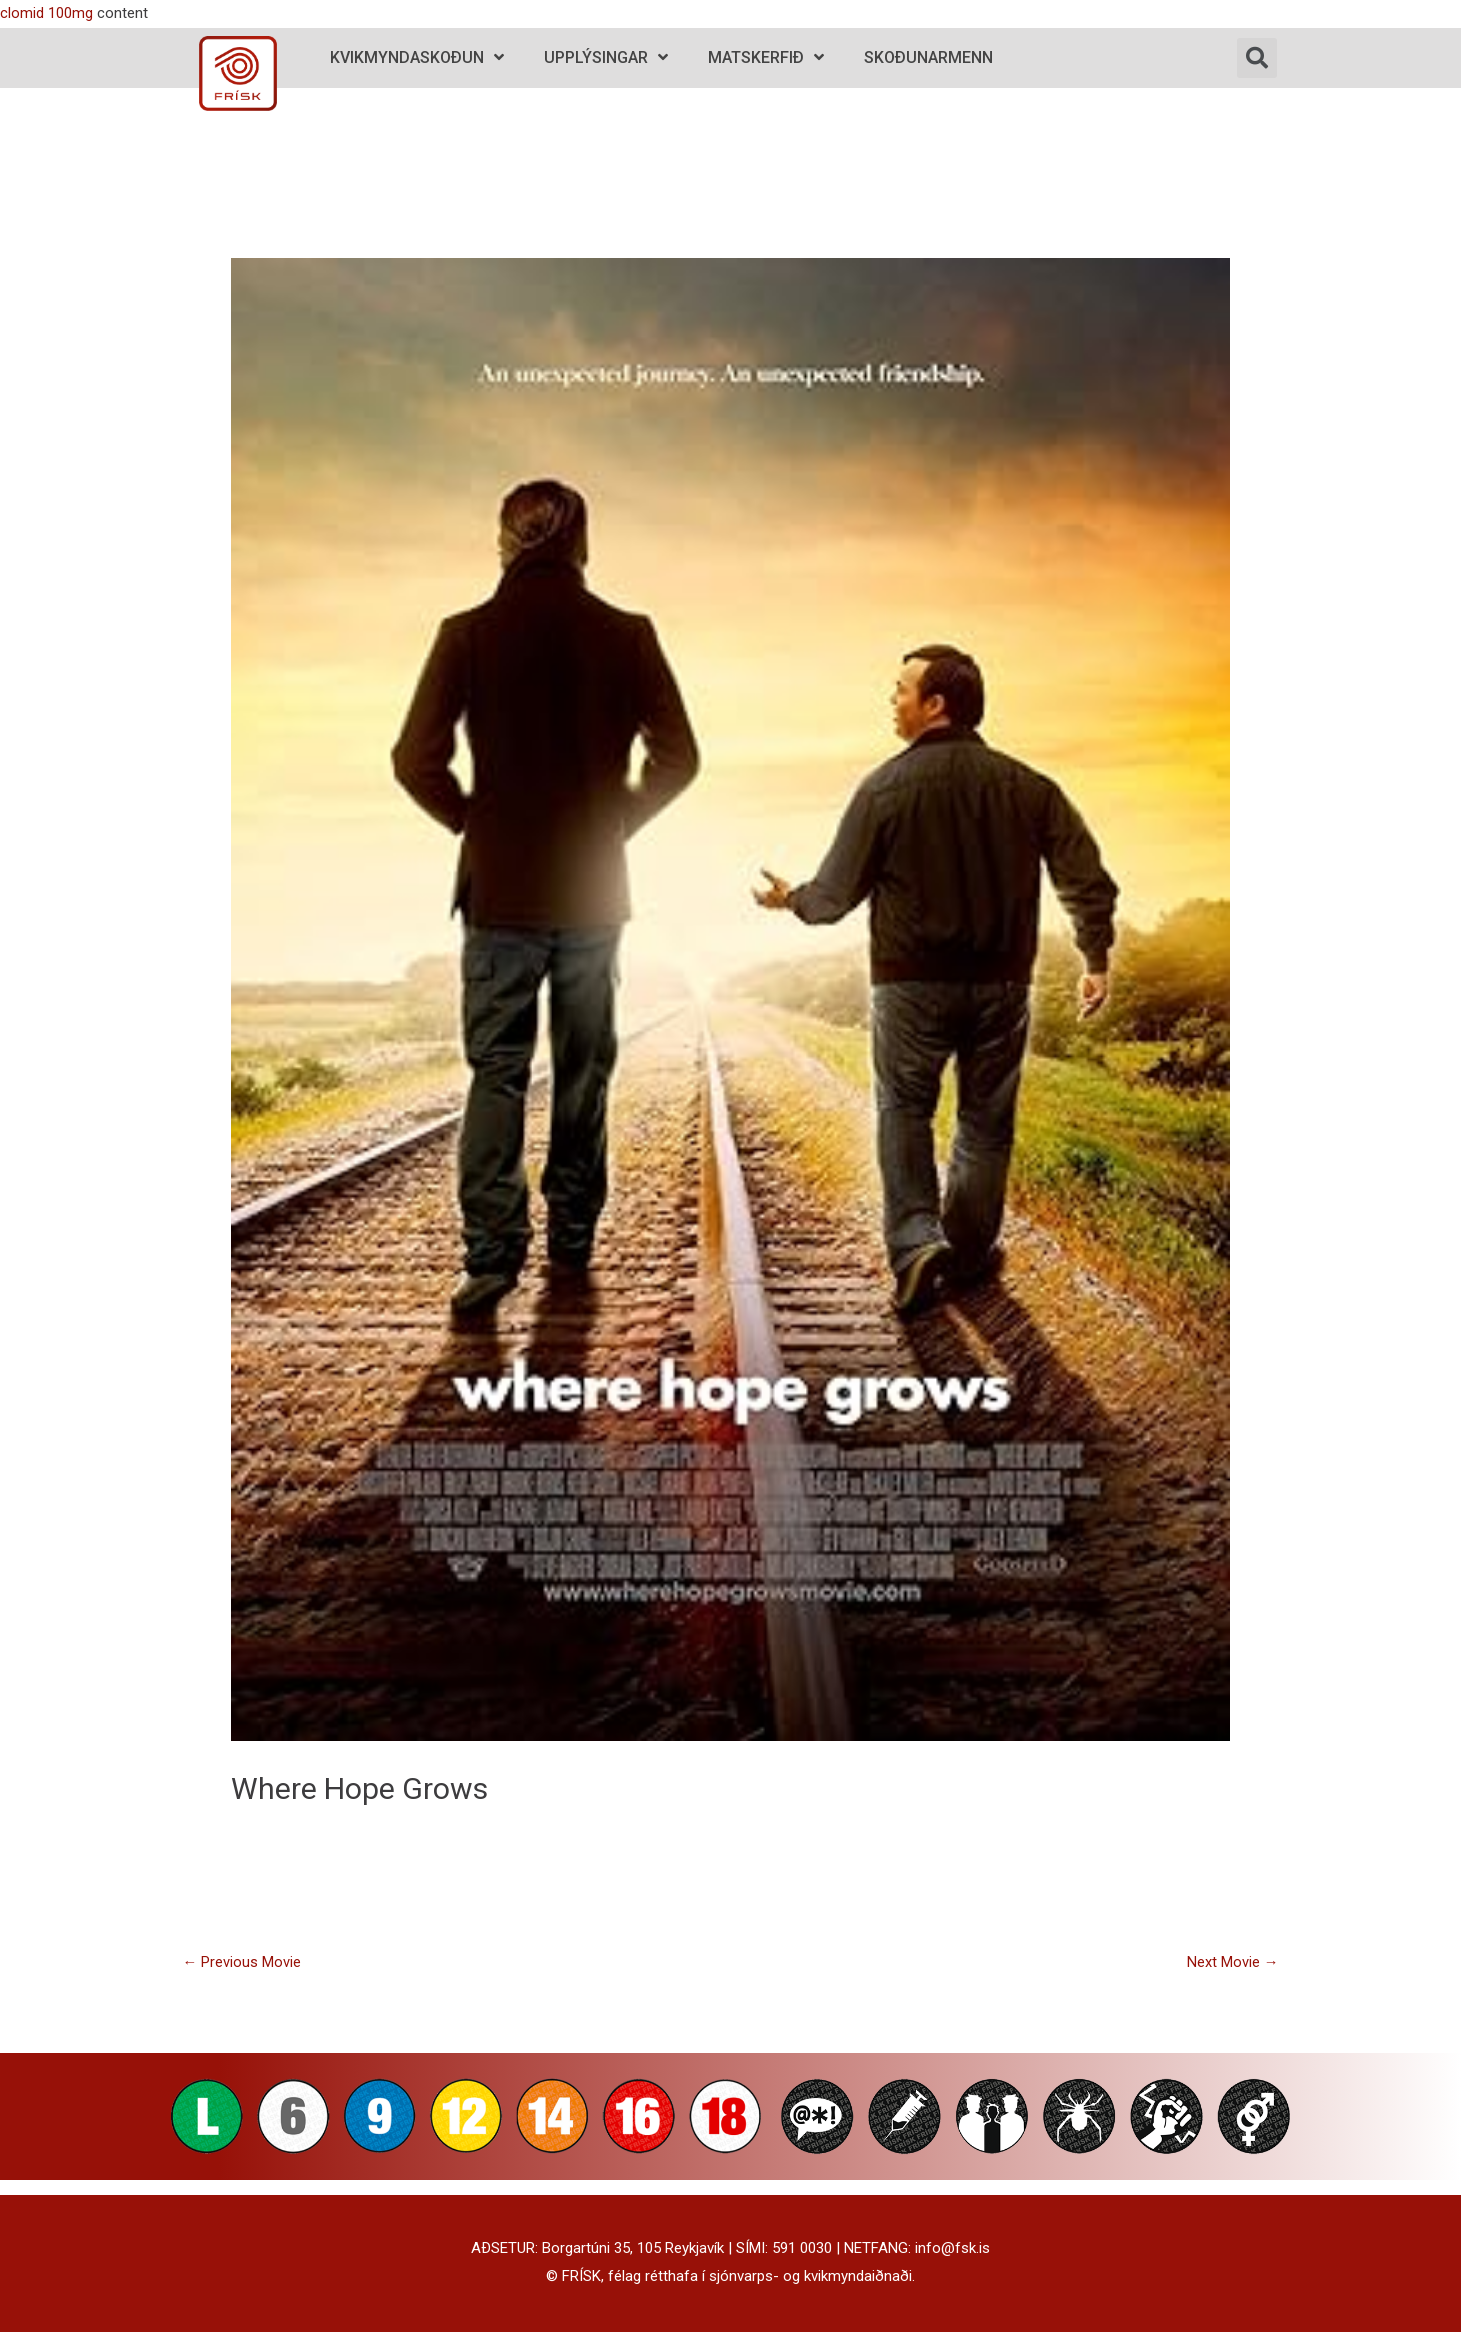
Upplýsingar (606, 57)
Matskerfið (766, 57)
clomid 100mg (46, 13)
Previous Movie (241, 1962)
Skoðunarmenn (928, 57)
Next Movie (1233, 1962)
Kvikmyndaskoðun (417, 57)
